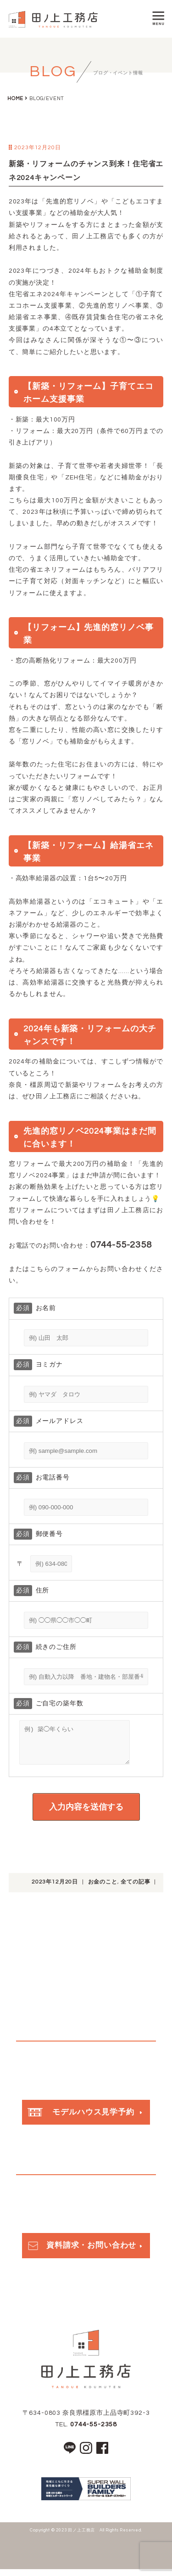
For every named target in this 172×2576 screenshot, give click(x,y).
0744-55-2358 (93, 2431)
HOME (15, 98)
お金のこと (102, 1889)
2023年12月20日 (55, 1889)
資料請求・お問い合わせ (81, 2252)
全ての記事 (135, 1889)
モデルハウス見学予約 (81, 2119)
